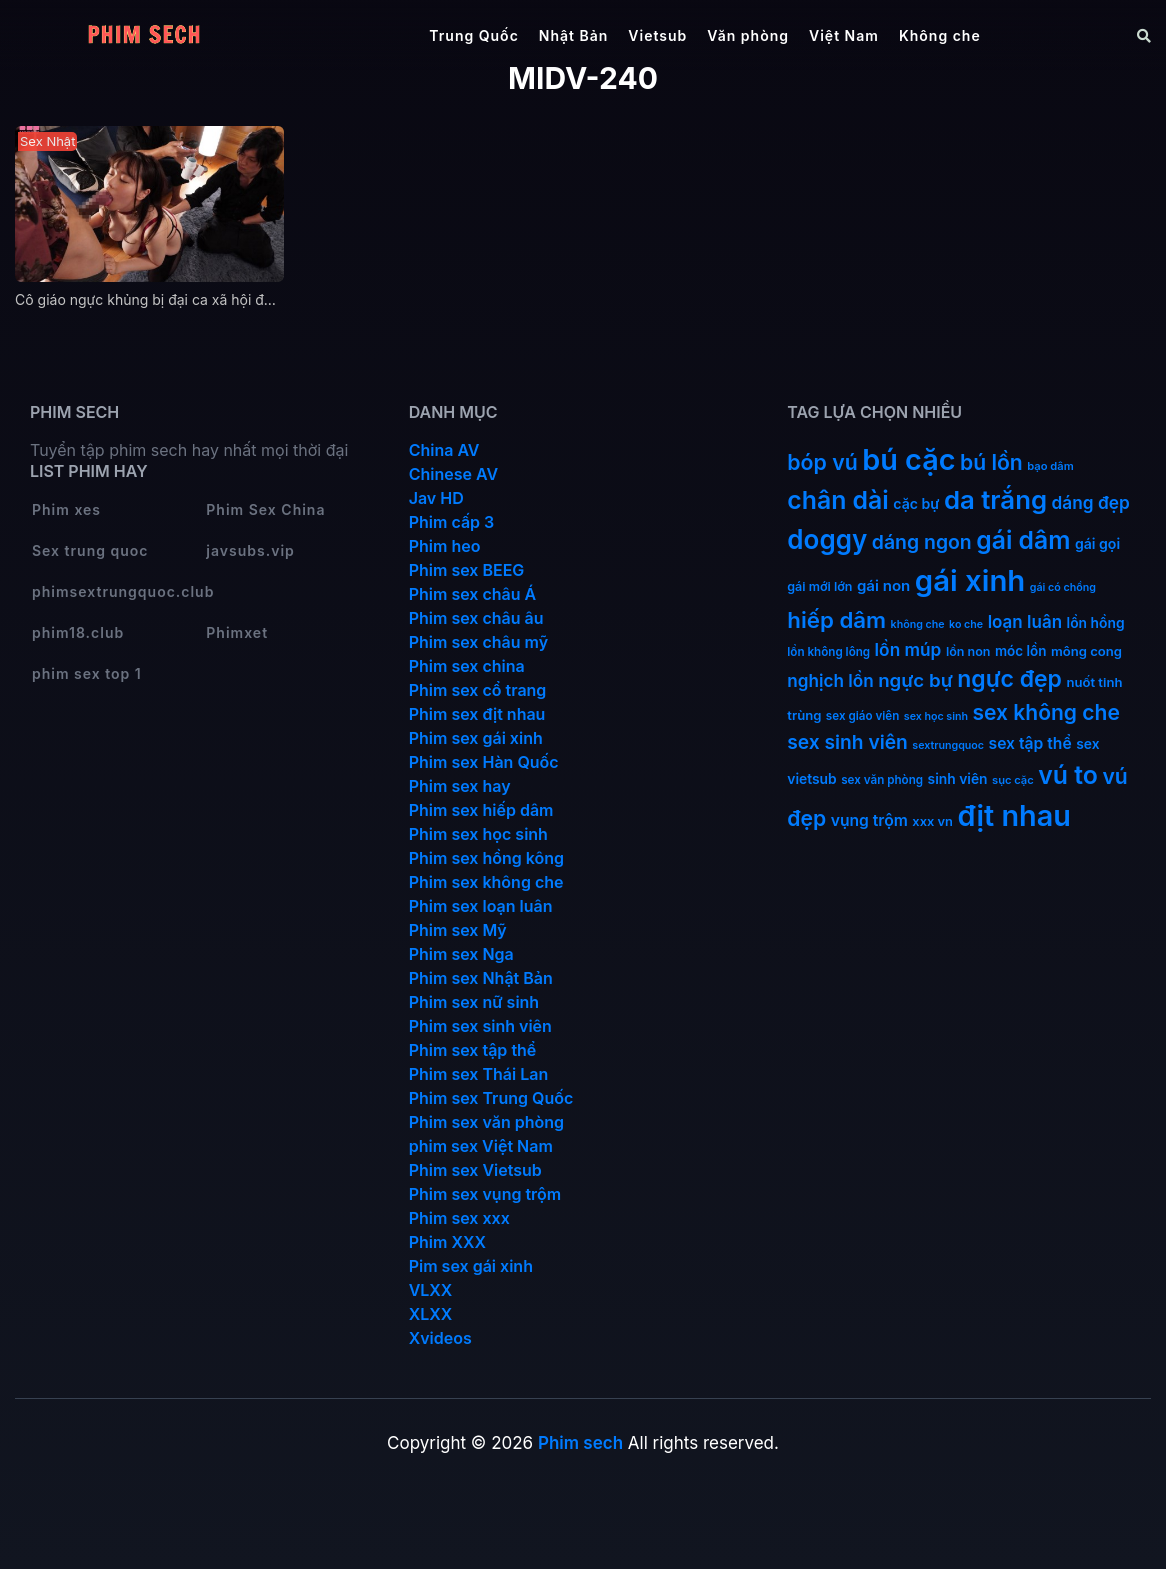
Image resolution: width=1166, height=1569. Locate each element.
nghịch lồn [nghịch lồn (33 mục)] (830, 680)
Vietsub (657, 35)
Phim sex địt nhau (477, 714)
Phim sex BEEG (467, 570)
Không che (940, 35)
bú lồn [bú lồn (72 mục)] (991, 462)
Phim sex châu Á (473, 594)
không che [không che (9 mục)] (918, 624)
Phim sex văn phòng (486, 1122)
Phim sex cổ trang (478, 690)
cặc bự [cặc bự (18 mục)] (916, 503)
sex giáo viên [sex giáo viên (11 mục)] (862, 716)
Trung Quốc (474, 35)
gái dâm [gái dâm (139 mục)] (1023, 540)
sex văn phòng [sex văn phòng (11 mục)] (882, 780)
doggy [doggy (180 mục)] (827, 539)
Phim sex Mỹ (458, 930)
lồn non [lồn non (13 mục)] (968, 651)
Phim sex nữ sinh (474, 1002)
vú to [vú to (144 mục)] (1068, 775)
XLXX (431, 1314)
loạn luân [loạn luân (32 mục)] (1025, 622)
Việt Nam (844, 35)
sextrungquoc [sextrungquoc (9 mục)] (948, 745)
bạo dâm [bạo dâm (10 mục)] (1050, 466)
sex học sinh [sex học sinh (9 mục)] (936, 716)
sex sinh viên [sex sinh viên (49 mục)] (847, 742)
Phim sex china (467, 666)
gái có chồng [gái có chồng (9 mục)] (1063, 587)
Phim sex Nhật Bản (481, 978)
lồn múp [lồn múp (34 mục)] (908, 649)
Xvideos (440, 1338)
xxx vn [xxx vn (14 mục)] (932, 821)
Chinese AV (453, 474)
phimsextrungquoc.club (123, 591)
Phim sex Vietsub (475, 1170)
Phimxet (237, 632)
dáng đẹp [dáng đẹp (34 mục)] (1091, 502)
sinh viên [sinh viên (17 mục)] (958, 779)
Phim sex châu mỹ (478, 642)
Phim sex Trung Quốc (491, 1098)
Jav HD (436, 498)
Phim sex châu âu (476, 618)
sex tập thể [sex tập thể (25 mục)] (1030, 743)
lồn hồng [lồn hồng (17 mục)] (1096, 623)
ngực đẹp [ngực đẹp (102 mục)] (1009, 679)
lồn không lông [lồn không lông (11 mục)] (828, 652)
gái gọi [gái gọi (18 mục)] (1097, 543)
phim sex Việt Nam (481, 1146)
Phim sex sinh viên (480, 1026)
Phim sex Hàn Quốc (484, 762)
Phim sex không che (486, 882)
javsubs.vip (250, 550)
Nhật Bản (574, 35)
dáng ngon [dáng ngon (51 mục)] (922, 542)
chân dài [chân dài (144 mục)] (838, 500)
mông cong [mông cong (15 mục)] (1086, 651)
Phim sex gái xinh (476, 738)
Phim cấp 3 (452, 522)
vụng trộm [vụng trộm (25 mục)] (869, 820)
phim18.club (78, 632)
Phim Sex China (265, 509)
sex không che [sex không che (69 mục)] (1046, 712)
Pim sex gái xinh (471, 1266)
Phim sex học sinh (478, 834)
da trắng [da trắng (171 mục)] (995, 499)
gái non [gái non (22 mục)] (883, 585)
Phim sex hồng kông (486, 858)
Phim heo (445, 546)
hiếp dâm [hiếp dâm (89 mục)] (836, 619)
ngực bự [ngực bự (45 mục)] (915, 680)
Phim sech (580, 1443)
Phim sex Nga (461, 954)
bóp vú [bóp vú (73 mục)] (822, 462)
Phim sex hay (460, 786)
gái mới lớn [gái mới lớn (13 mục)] (819, 586)
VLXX (431, 1290)
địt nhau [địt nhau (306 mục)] (1013, 815)
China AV (444, 450)
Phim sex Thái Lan (479, 1074)
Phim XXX (447, 1242)
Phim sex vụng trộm (485, 1194)
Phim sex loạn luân (481, 906)
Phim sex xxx (459, 1218)
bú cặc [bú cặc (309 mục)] (908, 459)
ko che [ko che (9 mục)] (966, 624)
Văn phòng (748, 35)
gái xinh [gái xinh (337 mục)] (970, 580)
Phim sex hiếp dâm (481, 810)
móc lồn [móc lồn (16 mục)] (1021, 651)
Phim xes (66, 509)
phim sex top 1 (87, 673)
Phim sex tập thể (473, 1050)
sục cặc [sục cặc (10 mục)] (1013, 780)
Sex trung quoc (90, 550)
